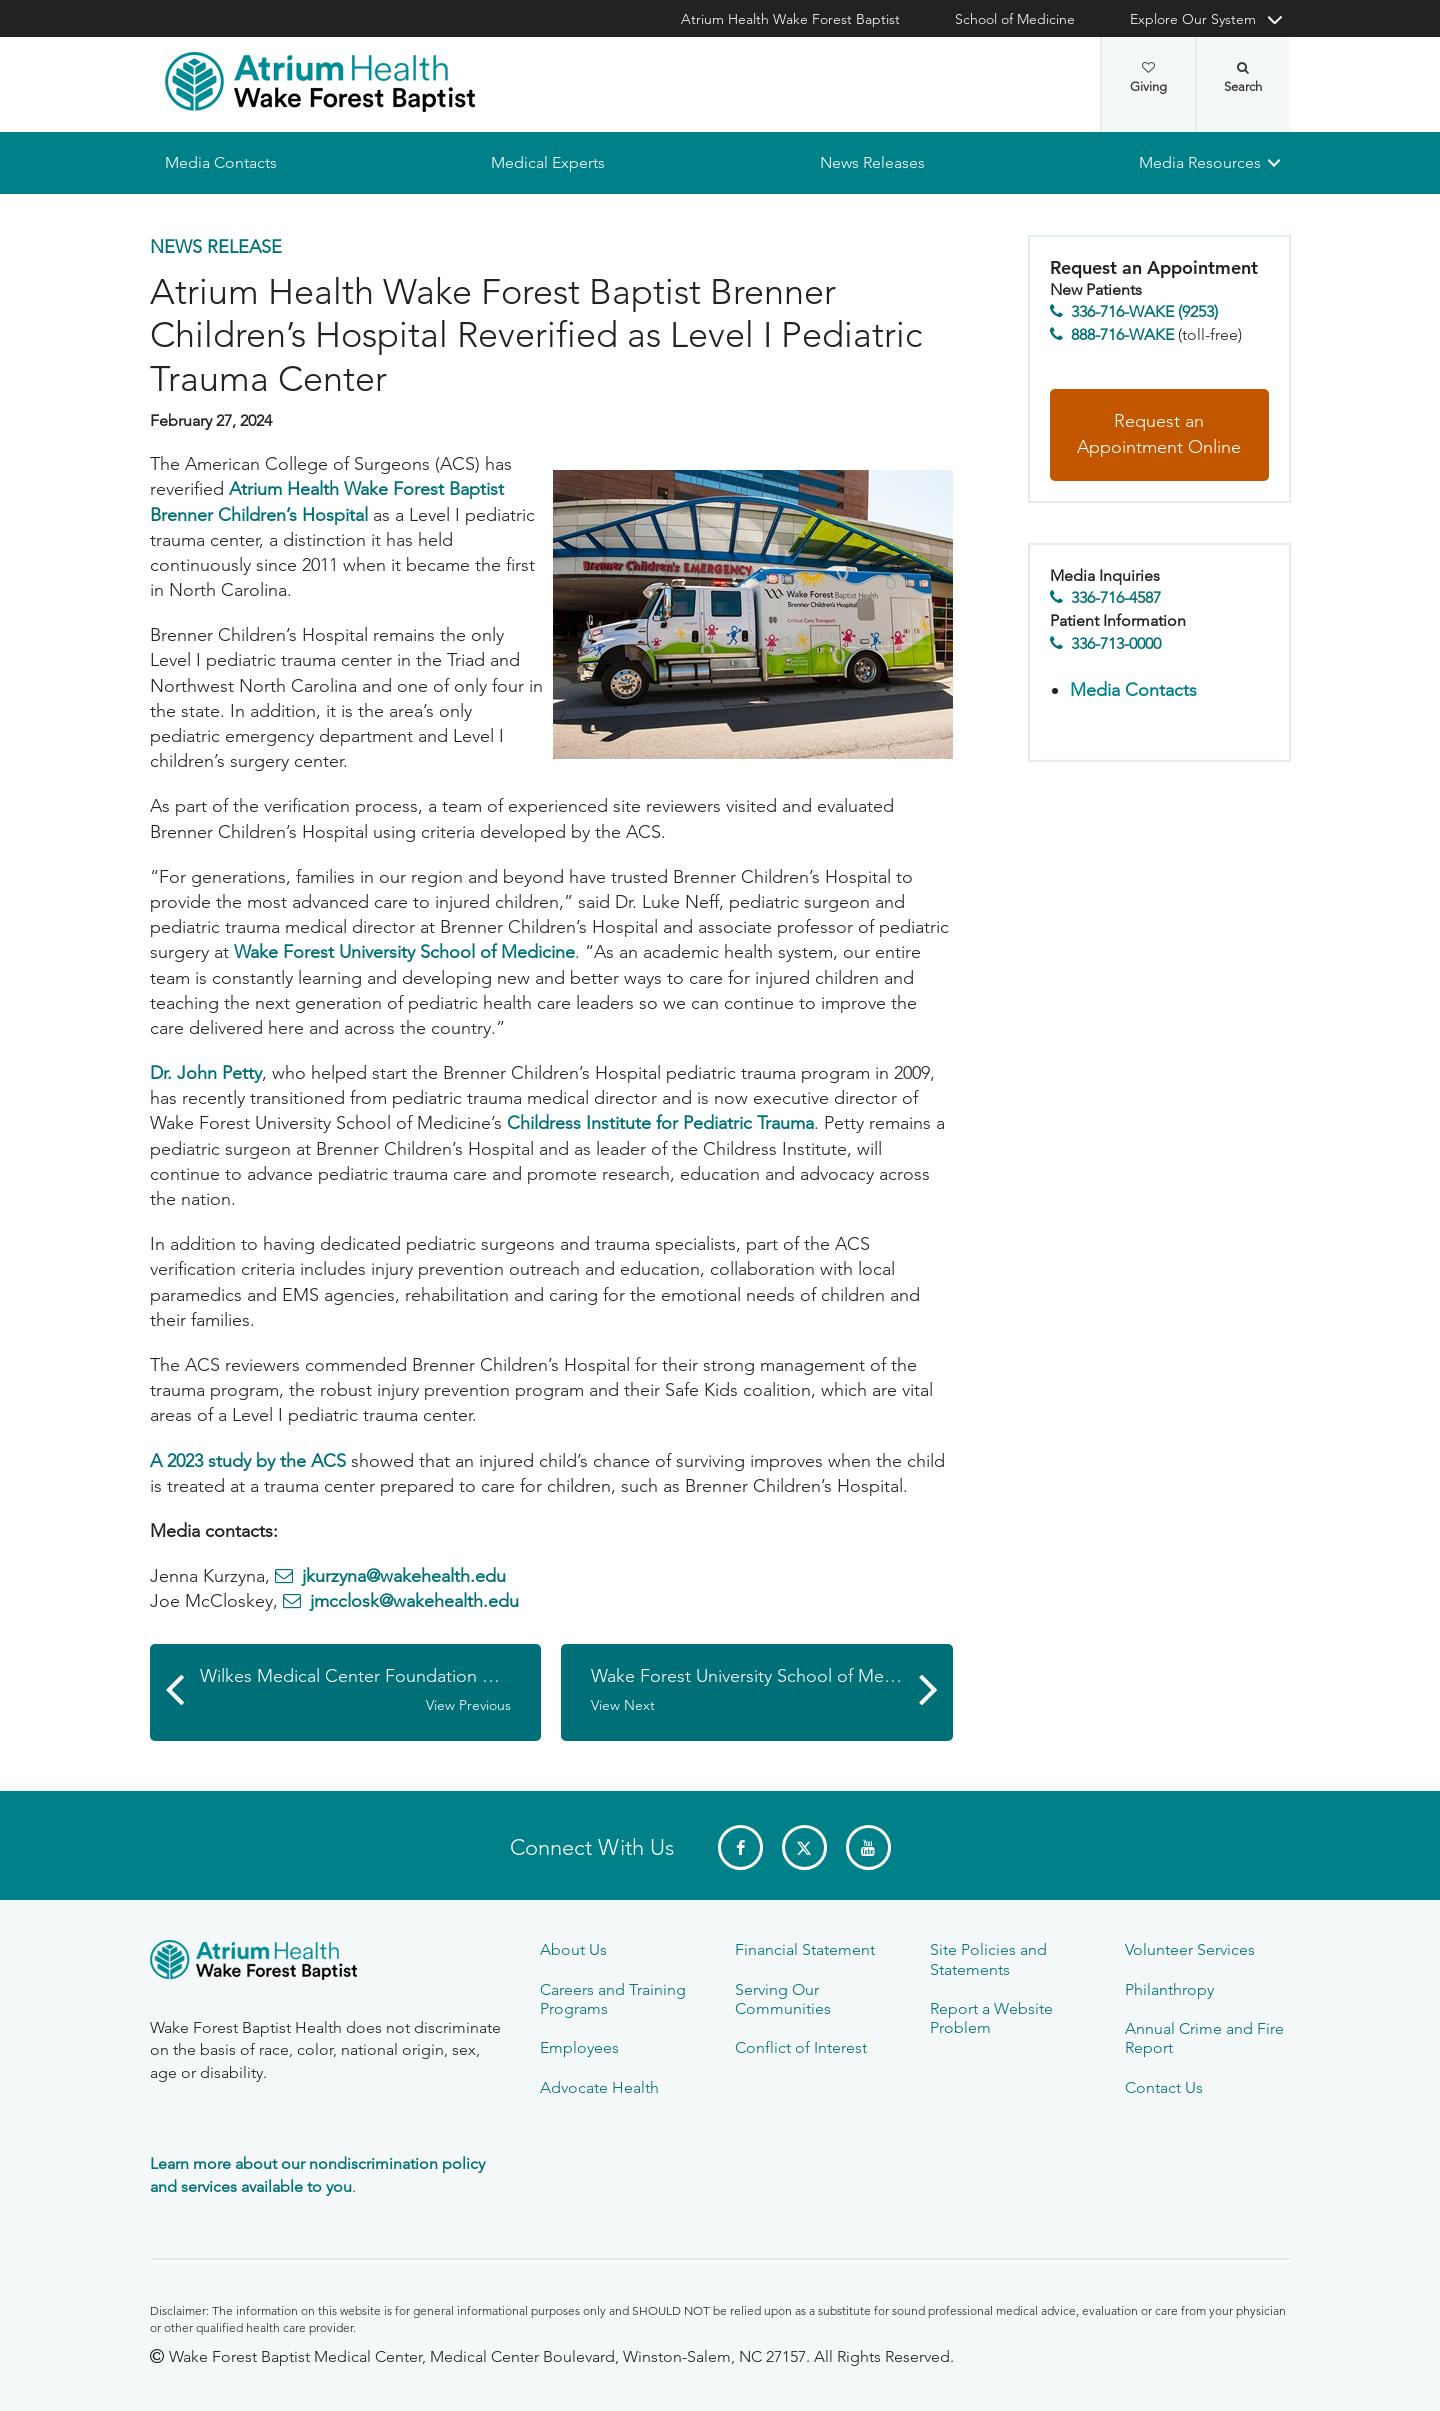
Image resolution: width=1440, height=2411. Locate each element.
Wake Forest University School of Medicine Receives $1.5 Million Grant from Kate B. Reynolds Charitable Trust (772, 1691)
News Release (216, 247)
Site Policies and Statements (988, 1959)
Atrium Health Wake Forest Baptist (790, 19)
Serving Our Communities (783, 1999)
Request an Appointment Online (1159, 435)
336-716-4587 (1116, 598)
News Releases (871, 162)
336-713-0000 (1116, 643)
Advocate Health (599, 2087)
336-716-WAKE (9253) (1144, 312)
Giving (1148, 78)
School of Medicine (1015, 19)
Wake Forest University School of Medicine (404, 953)
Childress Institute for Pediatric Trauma (660, 1124)
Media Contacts (221, 162)
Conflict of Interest (801, 2047)
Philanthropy (1169, 1989)
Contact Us (1164, 2087)
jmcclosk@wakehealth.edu (414, 1602)
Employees (579, 2047)
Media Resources (1200, 162)
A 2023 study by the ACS (248, 1461)
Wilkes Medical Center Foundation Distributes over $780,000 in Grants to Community (371, 1691)
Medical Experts (548, 162)
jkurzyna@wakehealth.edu (404, 1576)
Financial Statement (805, 1949)
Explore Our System (1193, 19)
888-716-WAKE (1122, 334)
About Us (573, 1949)
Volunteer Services (1190, 1949)
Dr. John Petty (206, 1073)
